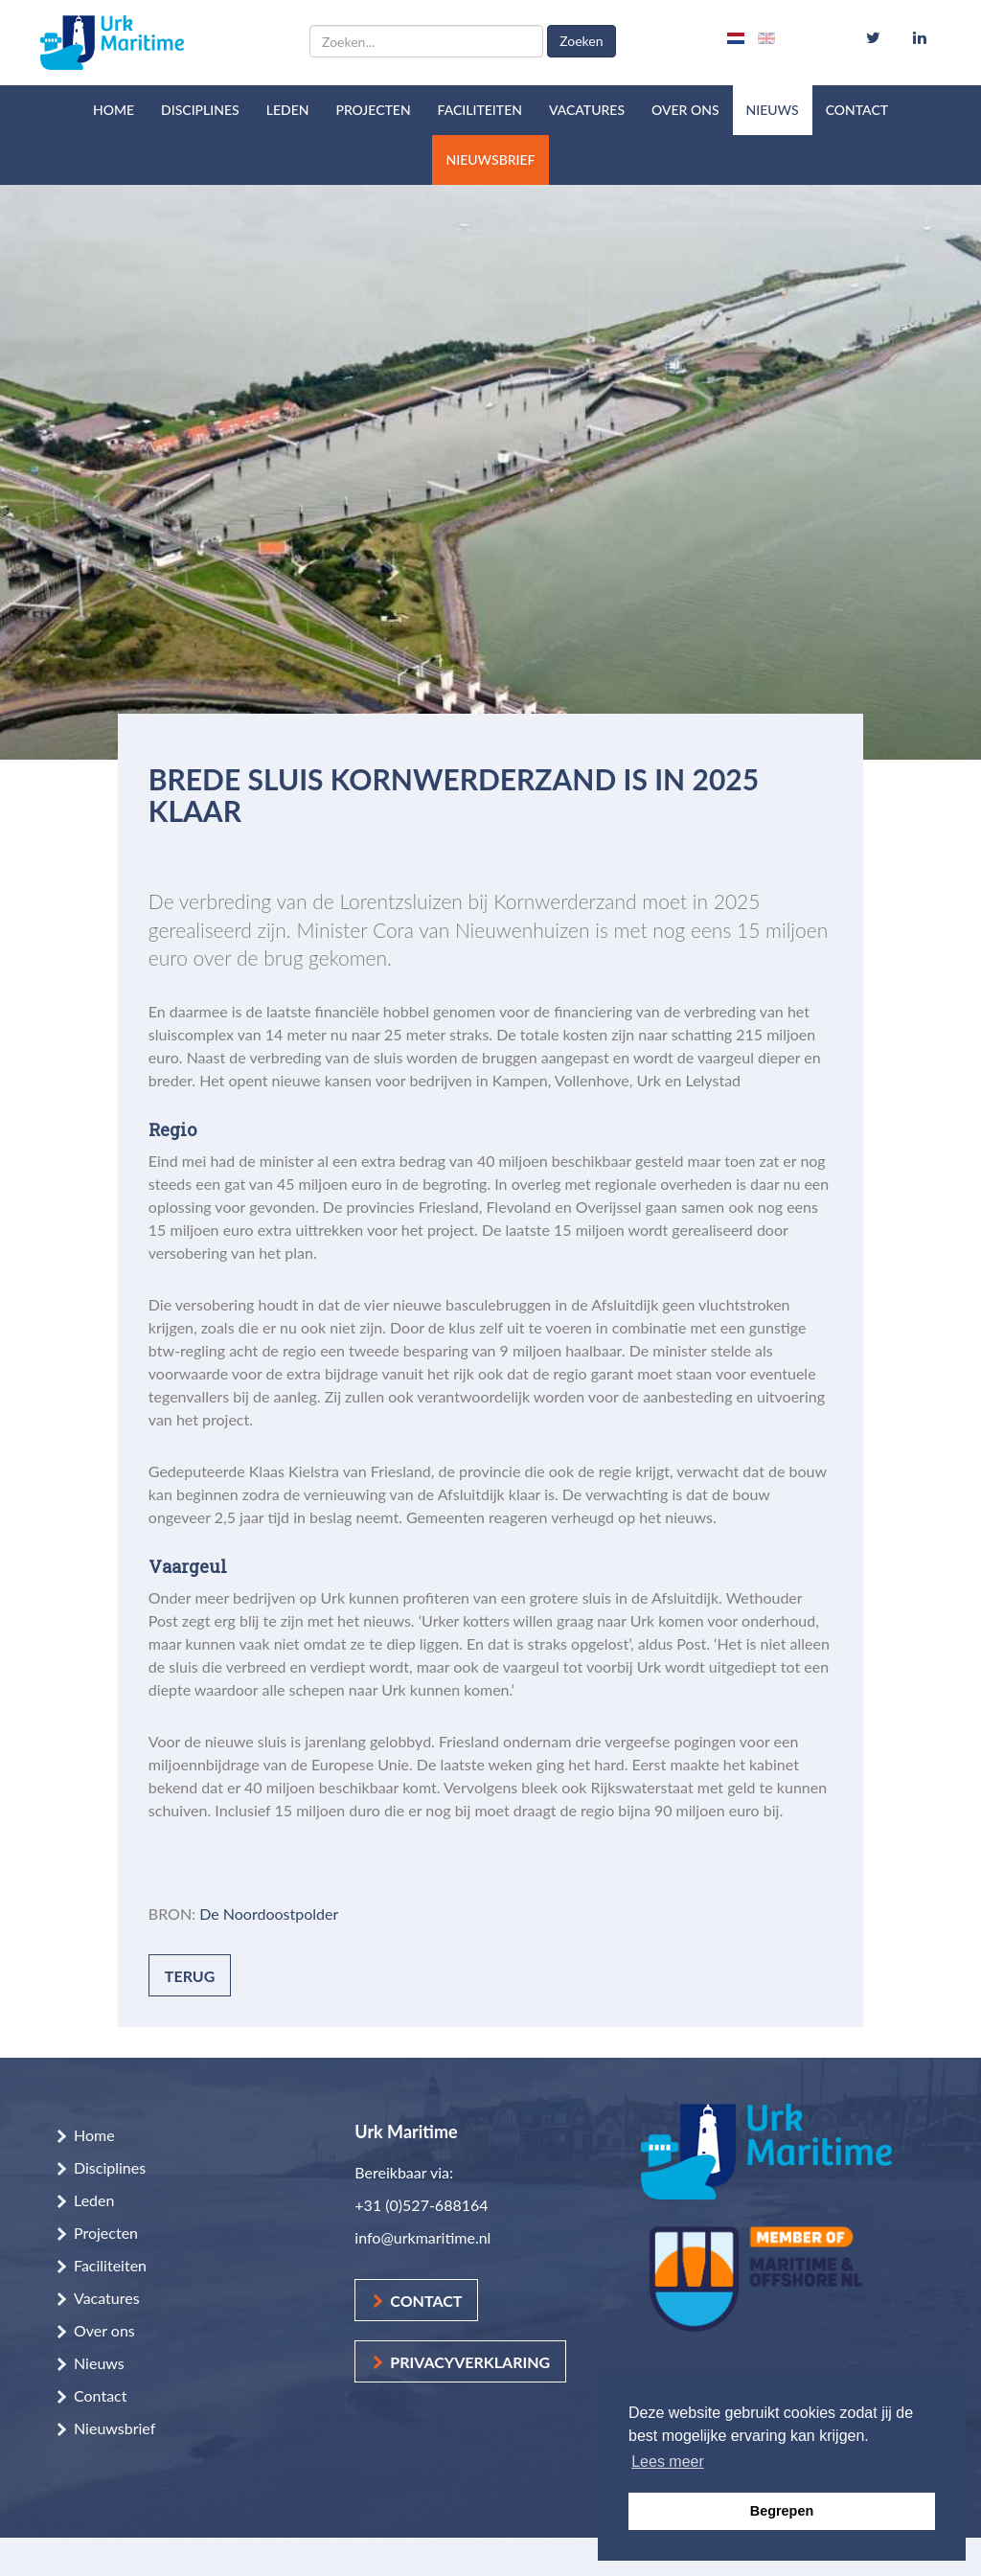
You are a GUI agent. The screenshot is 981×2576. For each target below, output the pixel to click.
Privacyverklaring (470, 2362)
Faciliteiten (480, 110)
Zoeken (581, 41)
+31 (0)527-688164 (421, 2205)
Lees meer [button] (667, 2461)
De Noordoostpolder (268, 1913)
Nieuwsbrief (490, 159)
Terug (190, 1976)
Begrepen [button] (781, 2511)
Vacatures (587, 110)
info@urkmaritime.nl (422, 2237)
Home (113, 110)
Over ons (685, 110)
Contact (857, 110)
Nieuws (772, 110)
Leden (287, 110)
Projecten (372, 110)
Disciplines (200, 110)
